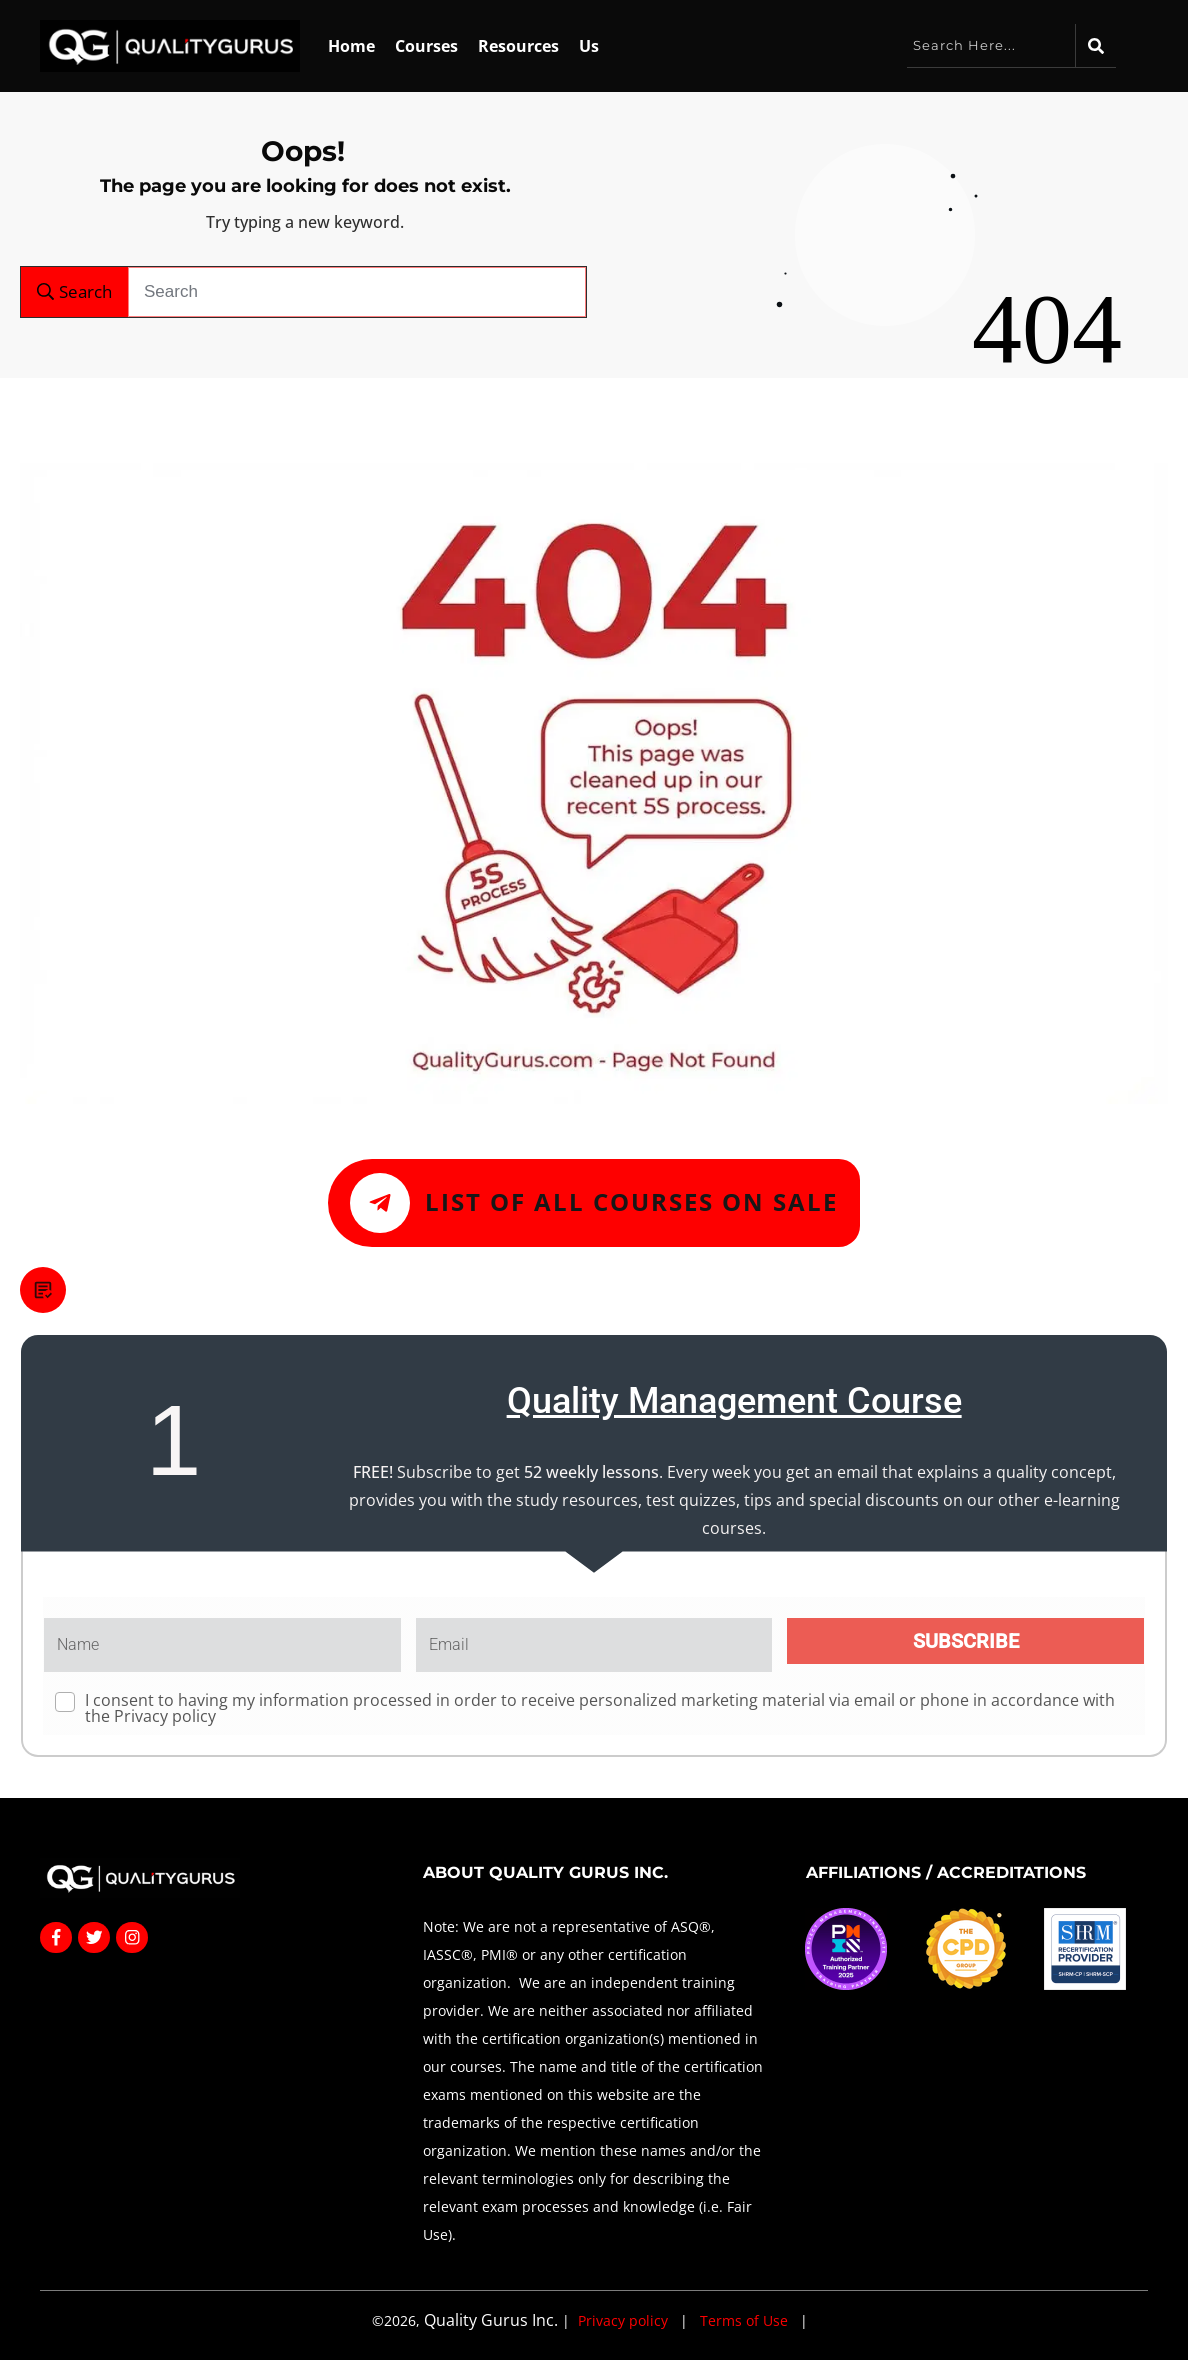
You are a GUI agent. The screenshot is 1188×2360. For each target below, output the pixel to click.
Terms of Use (744, 2320)
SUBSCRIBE (966, 1641)
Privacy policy (165, 1716)
